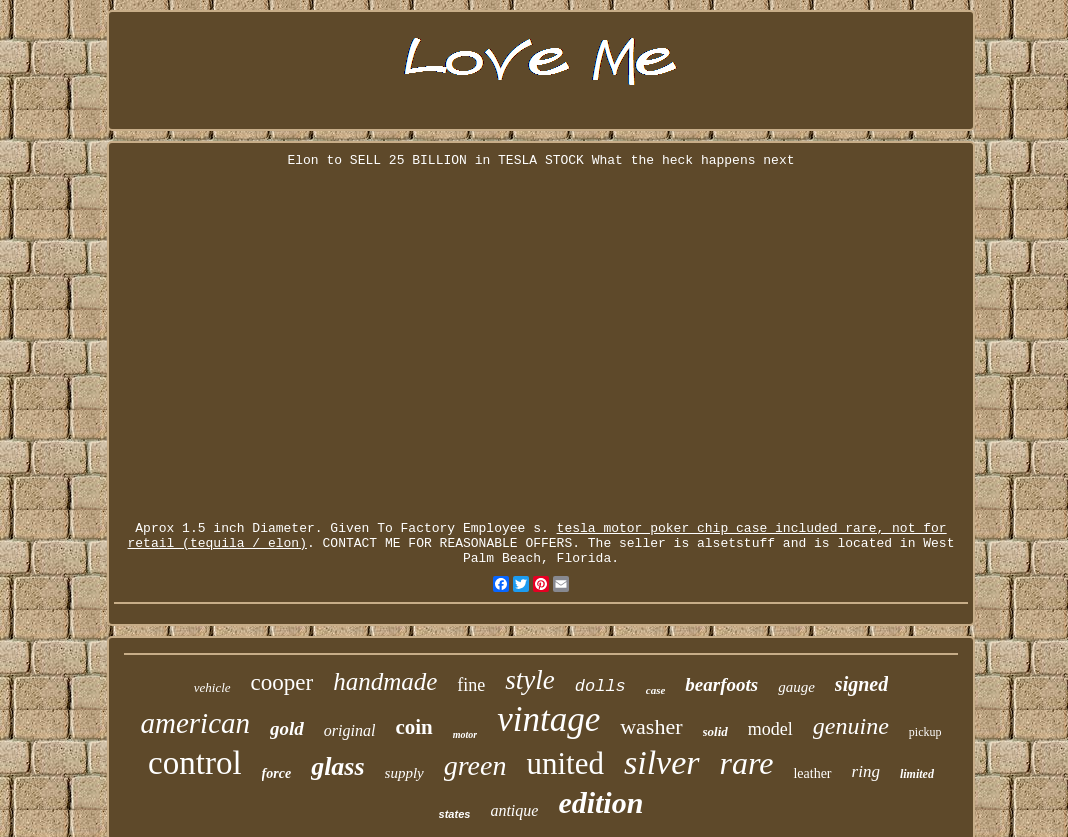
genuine (851, 726)
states (455, 814)
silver (662, 762)
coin (413, 727)
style (529, 680)
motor (465, 734)
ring (866, 771)
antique (514, 810)
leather (812, 773)
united (565, 763)
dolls (600, 686)
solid (715, 731)
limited (917, 774)
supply (404, 773)
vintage (548, 719)
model (770, 729)
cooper (282, 682)
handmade (385, 681)
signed (861, 684)
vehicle (212, 687)
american (196, 723)
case (656, 690)
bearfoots (721, 684)
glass (337, 766)
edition (600, 802)
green (475, 765)
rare (747, 763)
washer (651, 726)
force (277, 773)
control (194, 763)
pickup (925, 732)
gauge (796, 687)
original (350, 730)
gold (287, 728)
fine (471, 685)
